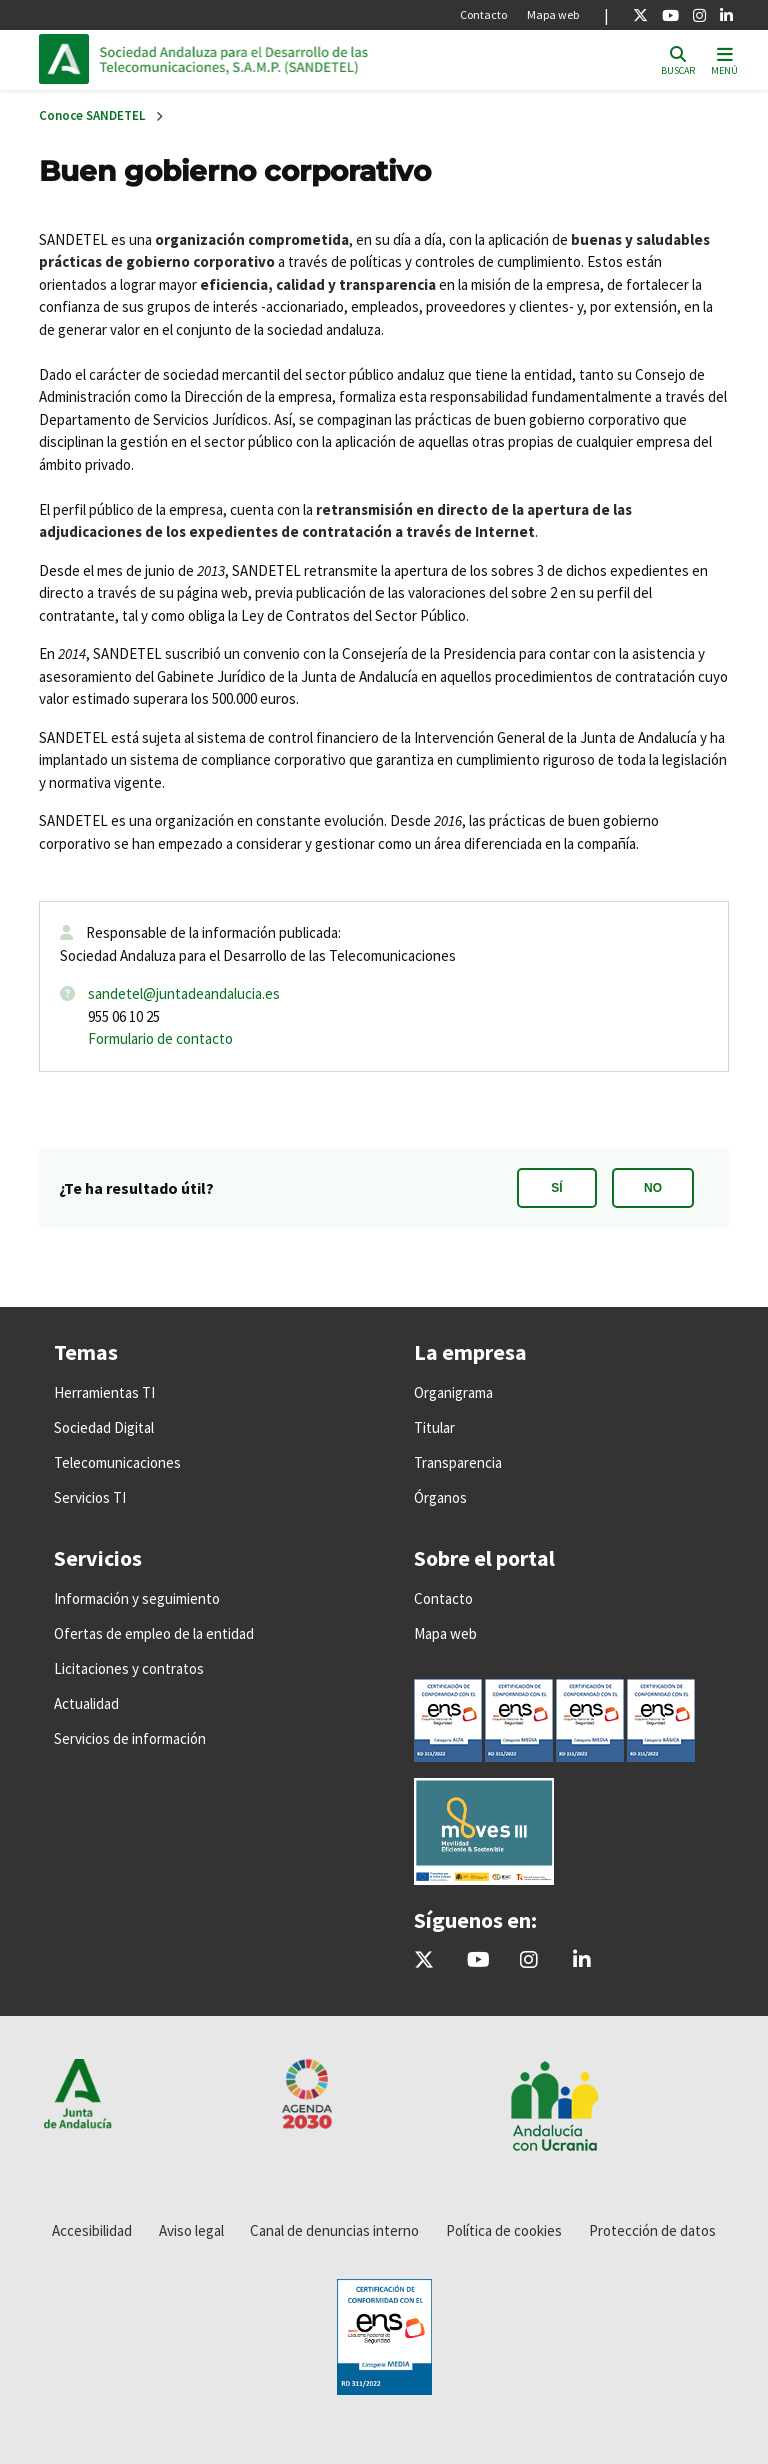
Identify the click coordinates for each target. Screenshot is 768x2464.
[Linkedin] (726, 15)
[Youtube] (670, 15)
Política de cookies (504, 2230)
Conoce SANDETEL (92, 115)
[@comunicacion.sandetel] (529, 1961)
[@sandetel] (424, 1961)
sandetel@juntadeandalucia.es (184, 993)
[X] (640, 15)
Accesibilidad (92, 2230)
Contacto (483, 14)
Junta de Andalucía (69, 59)
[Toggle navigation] (724, 59)
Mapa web (553, 14)
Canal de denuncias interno (334, 2230)
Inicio (235, 59)
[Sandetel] (478, 1961)
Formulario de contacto (160, 1038)
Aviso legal (191, 2230)
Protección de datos (652, 2230)
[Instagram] (699, 15)
